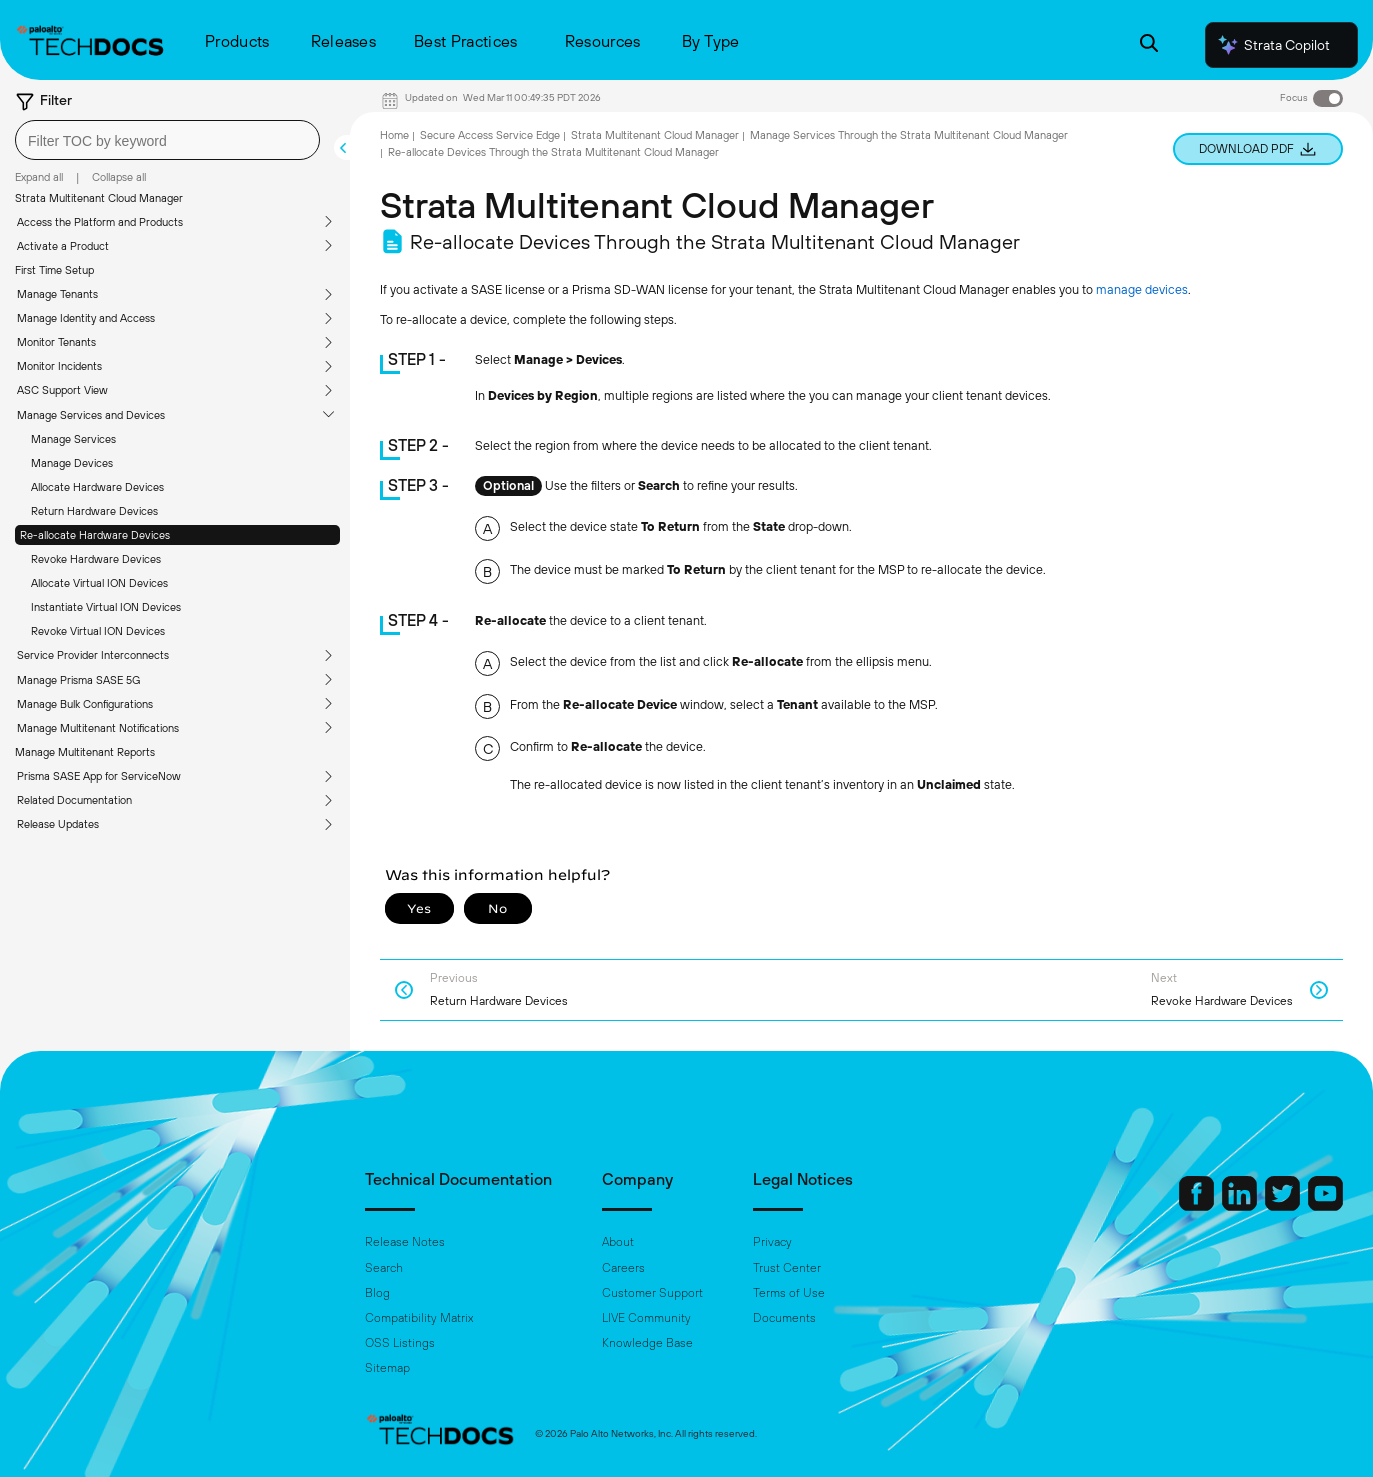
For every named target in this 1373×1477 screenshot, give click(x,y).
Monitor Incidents (59, 366)
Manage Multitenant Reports (85, 752)
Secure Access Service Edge (490, 135)
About (618, 1242)
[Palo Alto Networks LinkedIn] (1241, 1206)
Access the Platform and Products (100, 222)
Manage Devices (72, 463)
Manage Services (73, 439)
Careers (623, 1268)
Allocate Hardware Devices (97, 487)
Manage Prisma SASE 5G (78, 680)
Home (394, 135)
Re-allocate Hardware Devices (95, 535)
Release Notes (405, 1242)
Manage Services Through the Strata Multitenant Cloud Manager (909, 135)
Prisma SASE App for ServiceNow (99, 776)
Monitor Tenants (56, 342)
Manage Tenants (57, 294)
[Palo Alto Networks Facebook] (1198, 1206)
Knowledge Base (647, 1343)
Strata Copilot (1273, 45)
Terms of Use (789, 1293)
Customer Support (652, 1293)
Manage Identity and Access (86, 318)
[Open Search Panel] (1149, 45)
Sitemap (387, 1368)
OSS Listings (400, 1343)
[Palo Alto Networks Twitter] (1284, 1206)
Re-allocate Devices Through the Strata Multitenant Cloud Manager (553, 152)
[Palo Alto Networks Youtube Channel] (1325, 1206)
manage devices (1142, 289)
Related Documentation (74, 800)
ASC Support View (62, 390)
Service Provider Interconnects (93, 655)
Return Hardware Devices (94, 511)
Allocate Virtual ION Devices (99, 583)
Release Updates (58, 824)
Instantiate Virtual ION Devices (106, 607)
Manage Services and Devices (91, 415)
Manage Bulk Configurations (85, 704)
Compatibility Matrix (419, 1318)
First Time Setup (54, 270)
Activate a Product (63, 246)
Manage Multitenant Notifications (98, 728)
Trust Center (787, 1268)
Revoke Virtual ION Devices (98, 631)
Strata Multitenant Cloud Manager (99, 198)
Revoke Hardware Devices (96, 559)
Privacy (772, 1242)
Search (384, 1268)
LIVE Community (646, 1318)
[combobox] (167, 140)
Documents (784, 1318)
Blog (377, 1293)
